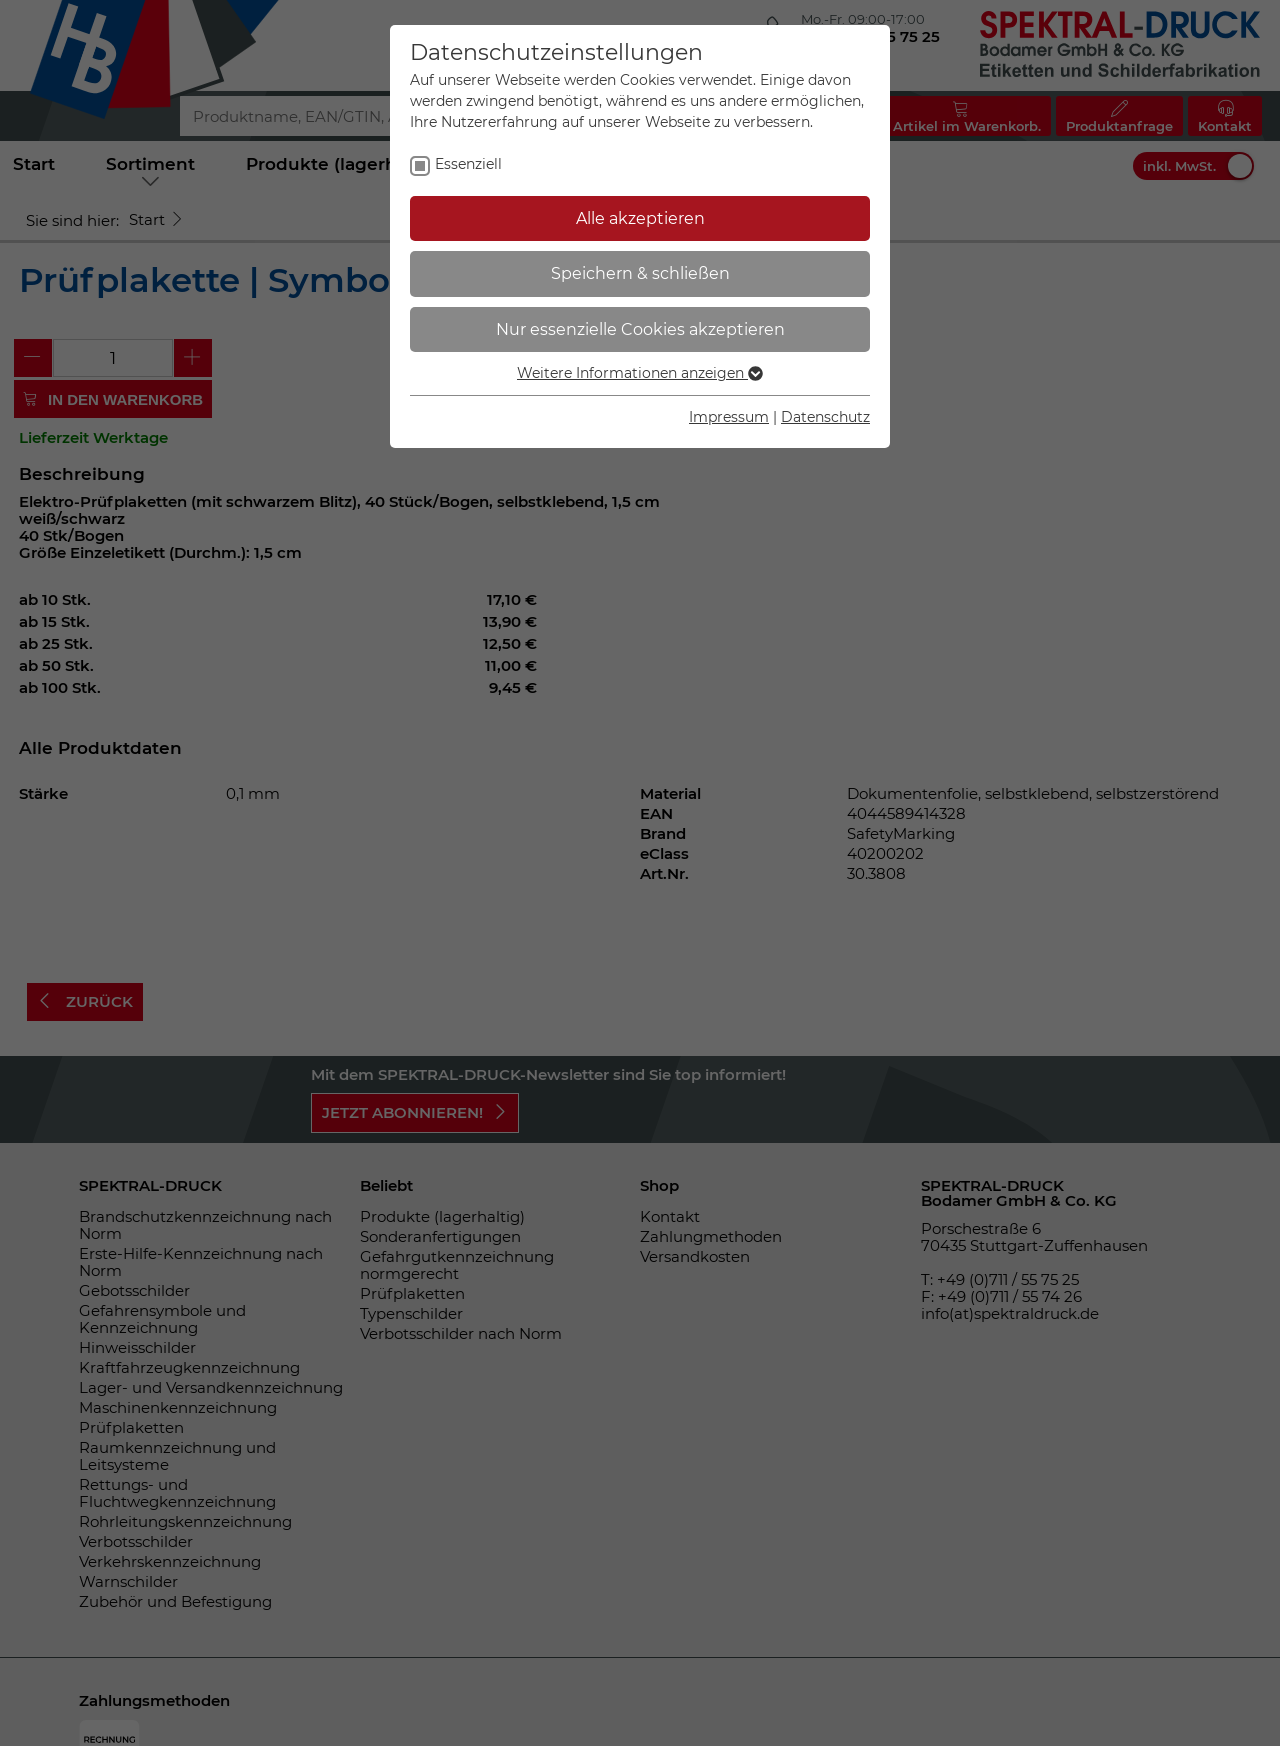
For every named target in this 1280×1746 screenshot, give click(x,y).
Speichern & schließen (640, 273)
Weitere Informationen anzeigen (640, 373)
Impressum (729, 417)
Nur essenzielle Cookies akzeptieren (640, 329)
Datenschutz (825, 417)
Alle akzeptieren (640, 218)
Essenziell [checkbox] (468, 164)
